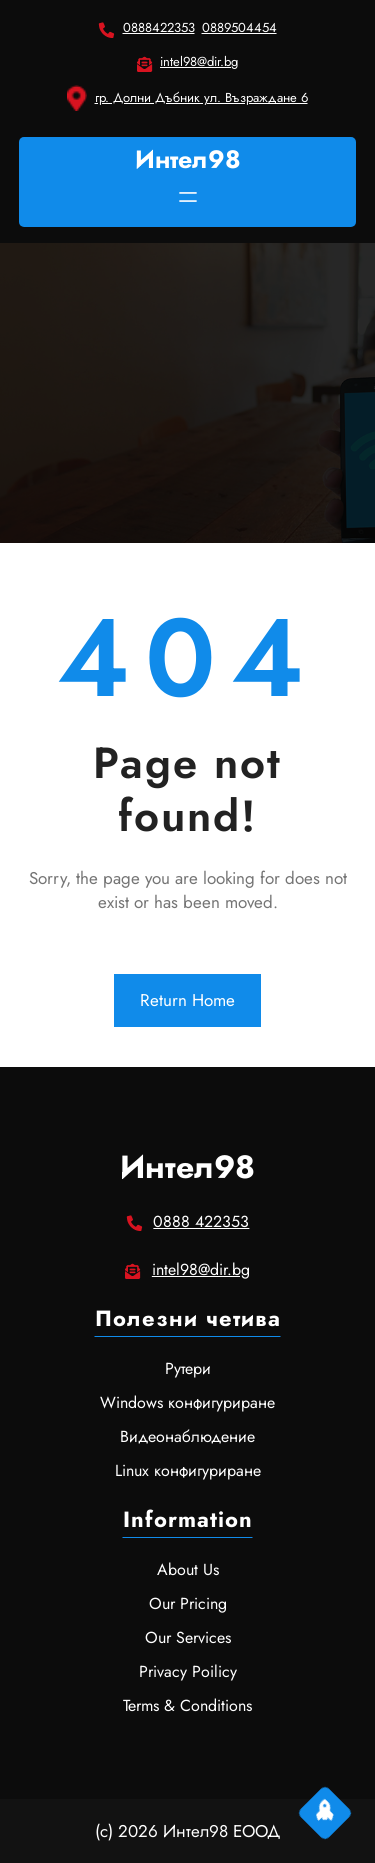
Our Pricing (188, 1603)
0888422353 (159, 27)
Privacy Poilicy (188, 1671)
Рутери (188, 1368)
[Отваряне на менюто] (188, 197)
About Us (188, 1569)
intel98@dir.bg (199, 61)
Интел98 (188, 159)
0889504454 (239, 27)
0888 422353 (201, 1221)
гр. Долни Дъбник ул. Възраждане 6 (201, 97)
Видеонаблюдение (187, 1436)
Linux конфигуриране (188, 1470)
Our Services (188, 1637)
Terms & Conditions (187, 1705)
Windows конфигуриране (187, 1402)
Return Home (187, 1000)
